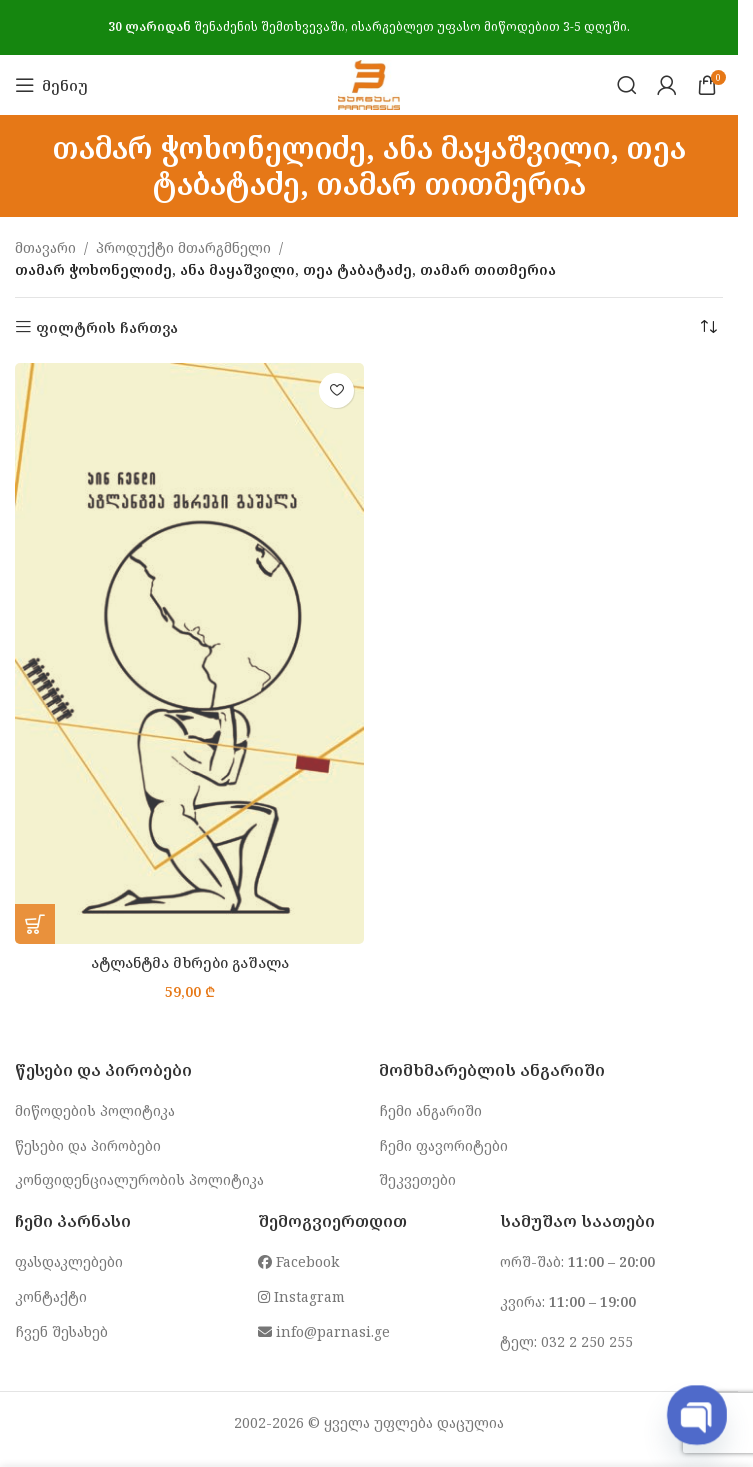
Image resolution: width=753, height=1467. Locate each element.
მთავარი (45, 247)
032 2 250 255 (587, 1341)
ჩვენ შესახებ (61, 1331)
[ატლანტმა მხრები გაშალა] (189, 653)
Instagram (301, 1296)
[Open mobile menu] (51, 85)
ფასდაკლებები (69, 1261)
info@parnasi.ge (324, 1331)
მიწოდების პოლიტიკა (95, 1110)
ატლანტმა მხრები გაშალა (190, 962)
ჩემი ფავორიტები (443, 1145)
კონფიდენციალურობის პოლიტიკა (139, 1179)
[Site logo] (368, 83)
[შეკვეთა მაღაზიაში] (708, 328)
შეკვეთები (417, 1179)
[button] (35, 924)
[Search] (627, 85)
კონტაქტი (51, 1296)
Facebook (298, 1261)
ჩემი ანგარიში (430, 1110)
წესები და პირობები (88, 1145)
